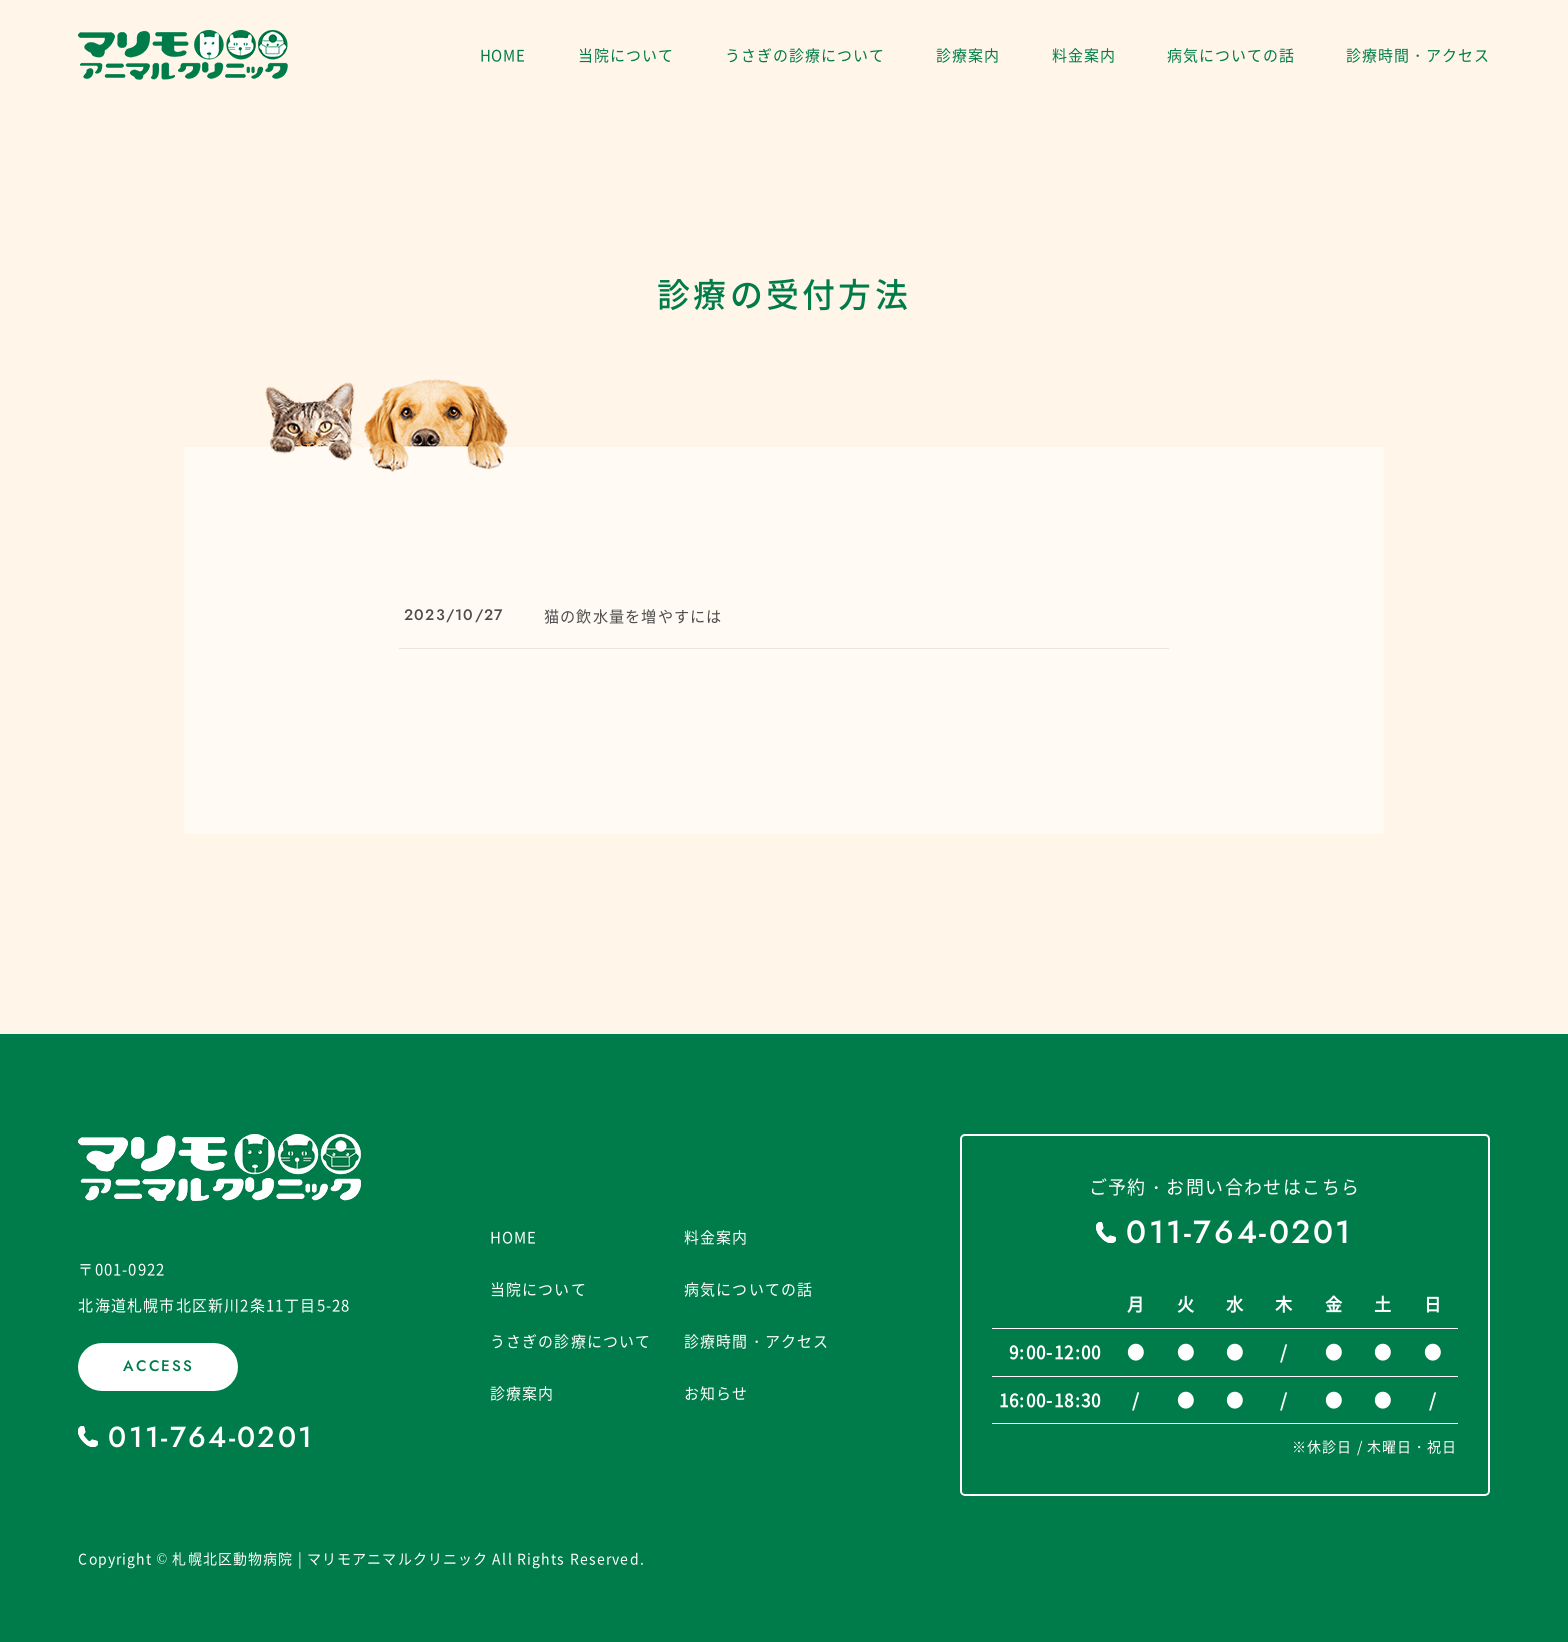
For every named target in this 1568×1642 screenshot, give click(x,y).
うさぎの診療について (804, 55)
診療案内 (968, 55)
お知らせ (716, 1394)
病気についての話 (1230, 55)
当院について (625, 55)
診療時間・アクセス (1417, 55)
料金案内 (1084, 55)
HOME (503, 55)
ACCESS (159, 1367)
